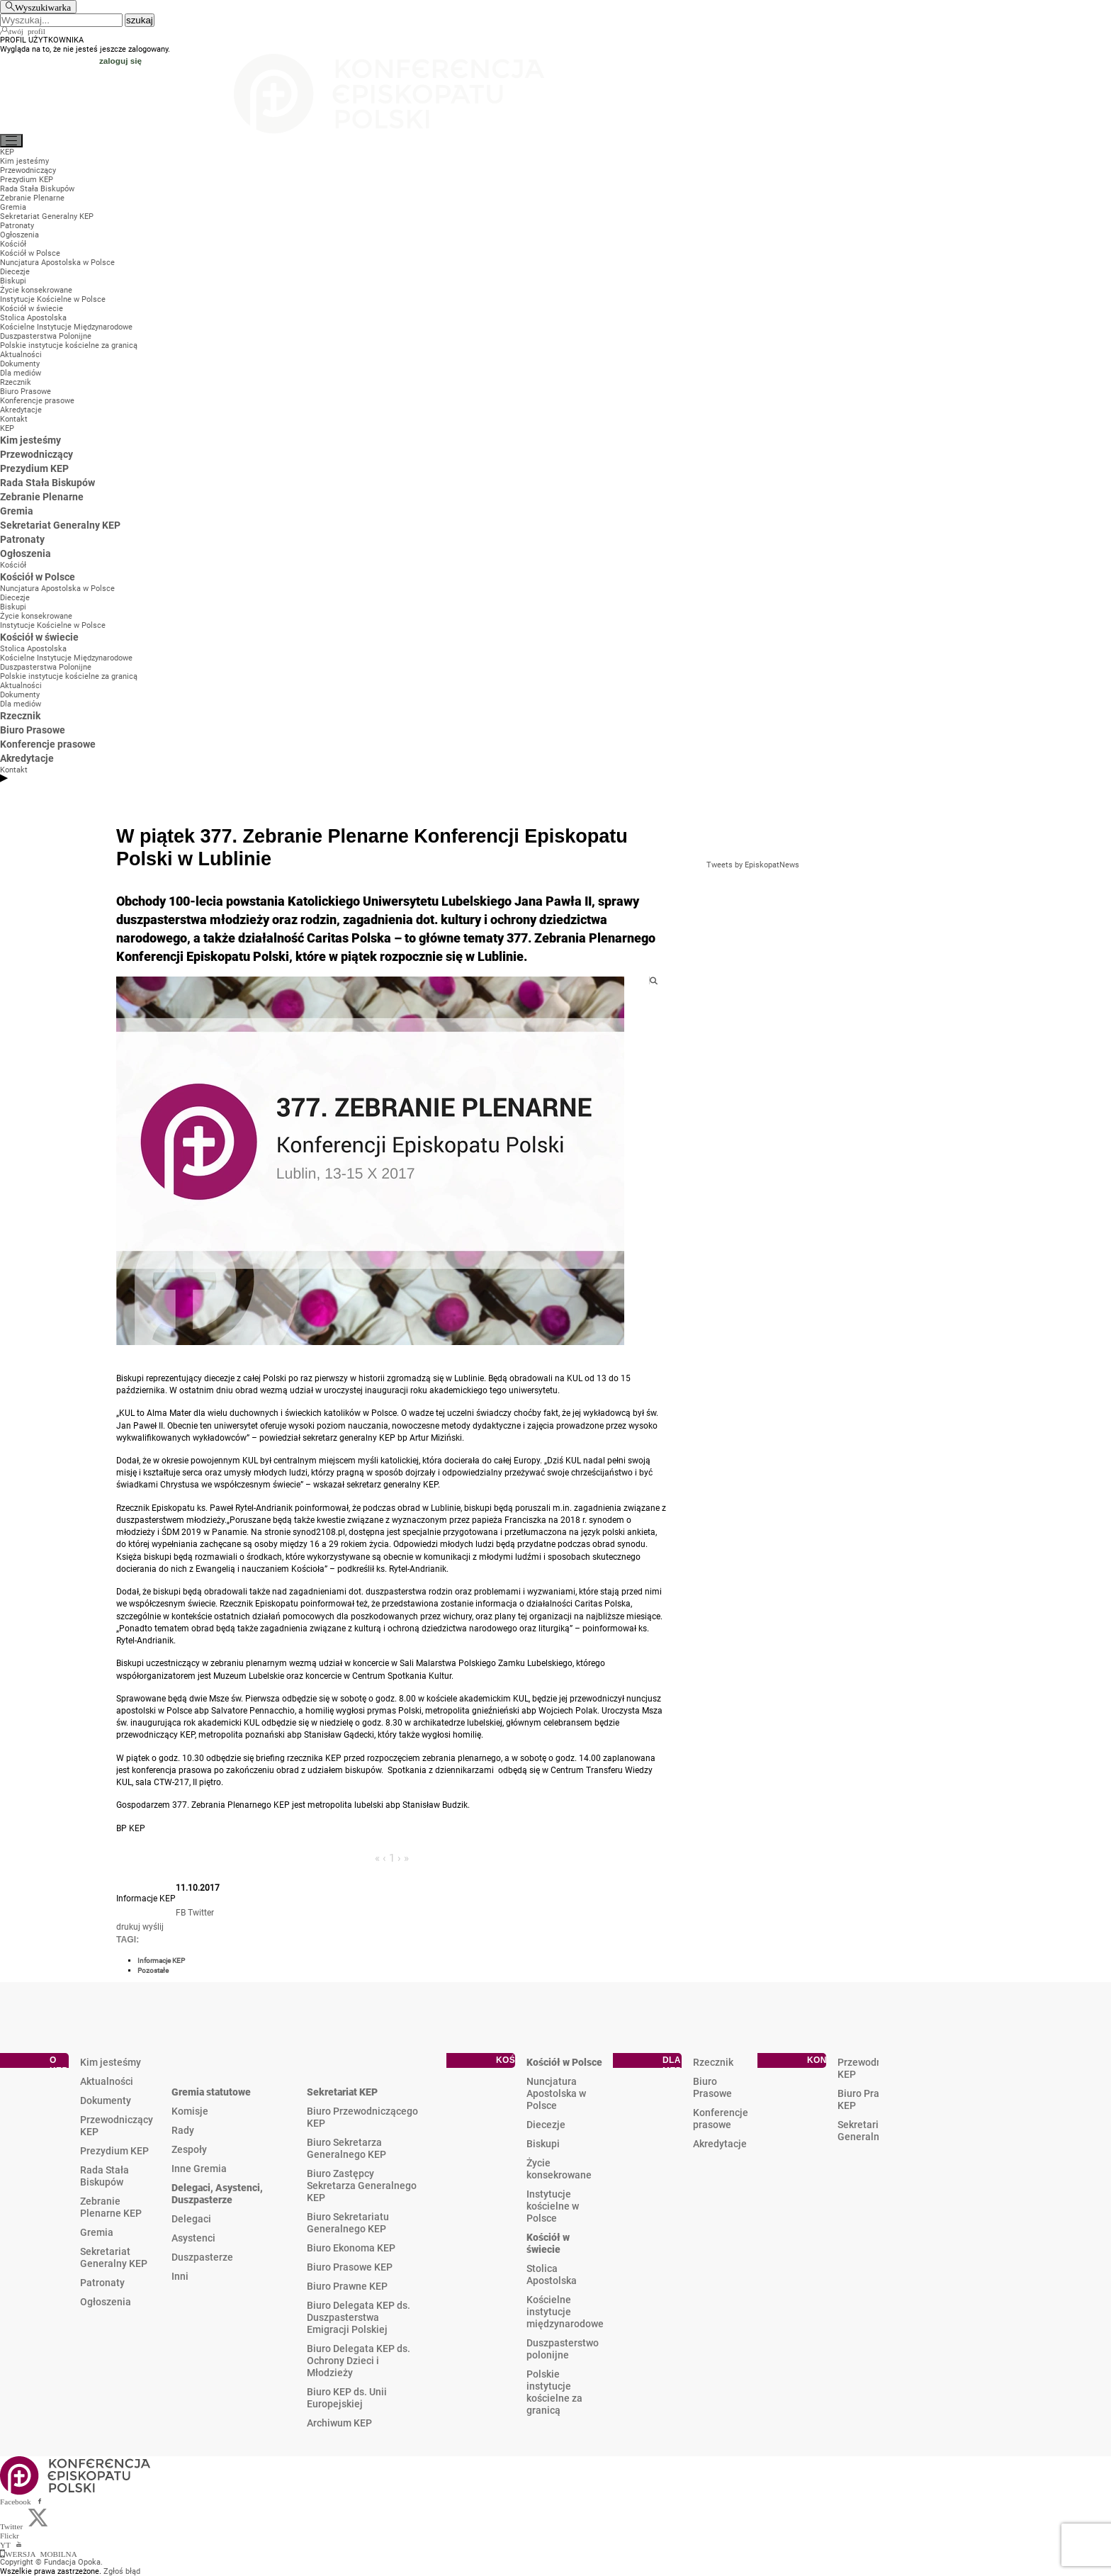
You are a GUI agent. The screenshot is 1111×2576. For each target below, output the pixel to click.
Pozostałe (153, 1970)
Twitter (201, 1913)
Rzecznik (713, 2062)
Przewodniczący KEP (116, 2125)
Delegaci (191, 2219)
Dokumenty (105, 2100)
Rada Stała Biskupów (104, 2176)
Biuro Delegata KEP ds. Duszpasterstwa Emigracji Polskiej (358, 2317)
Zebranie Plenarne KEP (111, 2207)
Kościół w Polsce (564, 2062)
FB (181, 1913)
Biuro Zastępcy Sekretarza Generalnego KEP (362, 2185)
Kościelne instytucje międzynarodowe (565, 2311)
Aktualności (106, 2081)
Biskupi (543, 2143)
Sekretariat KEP (342, 2092)
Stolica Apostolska (551, 2274)
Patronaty (102, 2282)
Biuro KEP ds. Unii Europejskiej (347, 2397)
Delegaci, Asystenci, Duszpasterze (217, 2193)
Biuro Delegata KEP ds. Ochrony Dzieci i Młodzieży (358, 2360)
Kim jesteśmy (110, 2062)
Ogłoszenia (105, 2301)
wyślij (153, 1927)
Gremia (96, 2232)
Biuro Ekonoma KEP (351, 2248)
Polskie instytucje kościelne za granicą (554, 2392)
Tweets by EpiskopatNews (752, 865)
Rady (182, 2130)
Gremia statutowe (211, 2092)
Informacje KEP (161, 1960)
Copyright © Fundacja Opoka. (51, 2562)
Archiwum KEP (339, 2423)
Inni (179, 2276)
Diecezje (545, 2124)
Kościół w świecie (548, 2243)
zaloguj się (120, 60)
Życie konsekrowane (559, 2169)
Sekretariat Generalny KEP (113, 2257)
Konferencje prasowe (720, 2118)
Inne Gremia (199, 2168)
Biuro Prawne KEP (347, 2286)
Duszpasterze (202, 2257)
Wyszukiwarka (43, 6)
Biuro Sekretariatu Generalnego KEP (348, 2222)
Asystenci (193, 2238)
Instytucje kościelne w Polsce (552, 2206)
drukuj (128, 1927)
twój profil (27, 30)
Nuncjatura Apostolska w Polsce (556, 2093)
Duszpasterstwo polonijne (562, 2349)
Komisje (189, 2111)
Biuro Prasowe (712, 2087)
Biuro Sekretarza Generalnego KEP (346, 2148)
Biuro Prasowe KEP (350, 2267)
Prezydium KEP (114, 2150)
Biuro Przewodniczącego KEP (362, 2117)
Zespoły (189, 2149)
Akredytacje (720, 2143)
